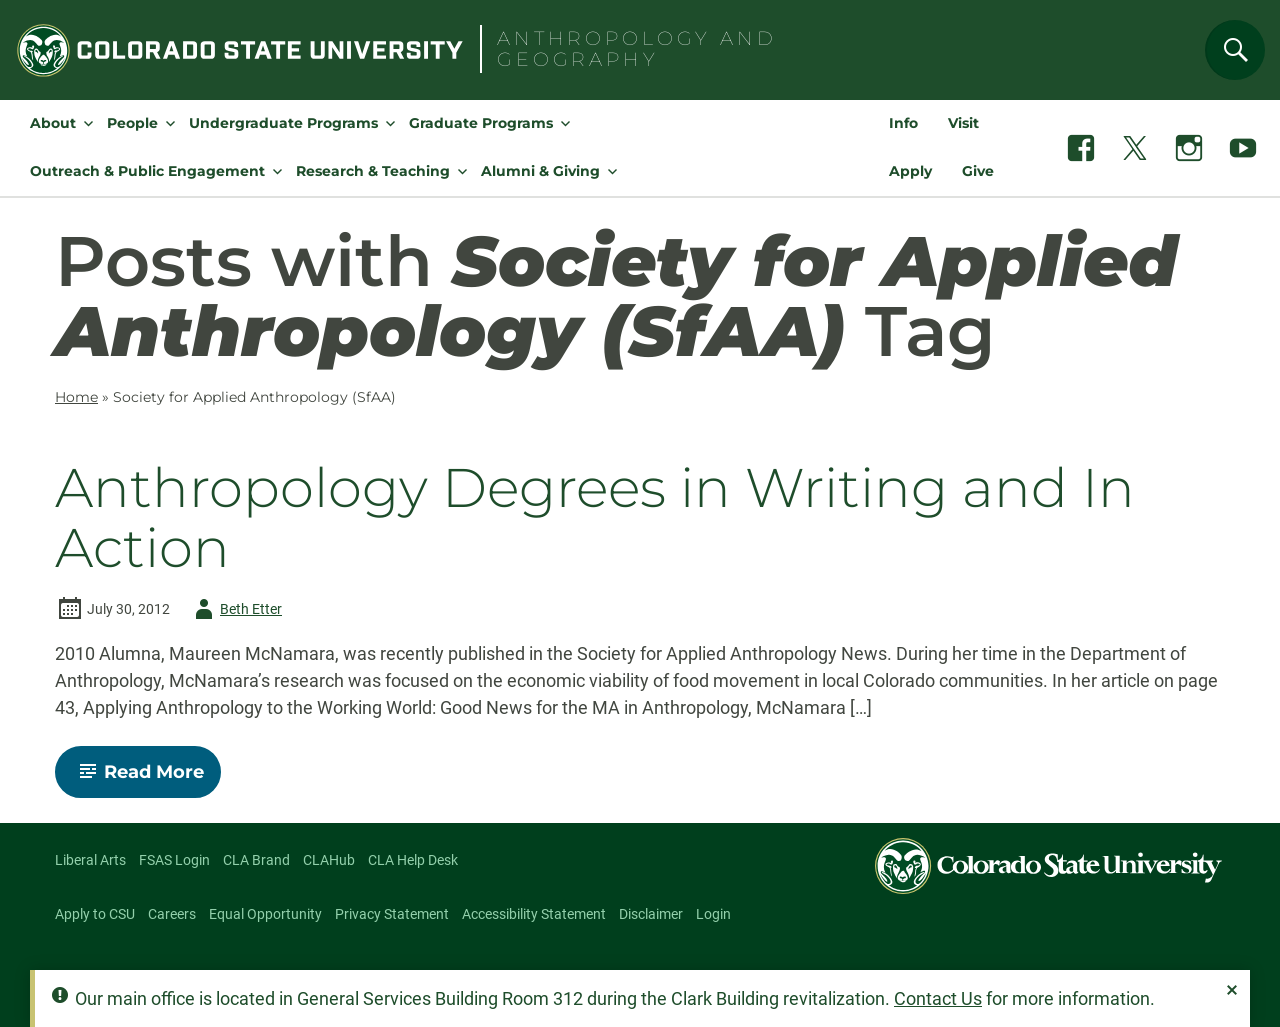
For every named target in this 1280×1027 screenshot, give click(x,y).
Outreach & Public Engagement (147, 171)
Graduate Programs (481, 123)
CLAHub (329, 860)
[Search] (1235, 50)
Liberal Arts (90, 860)
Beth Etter (235, 609)
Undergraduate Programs (283, 123)
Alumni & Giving (540, 171)
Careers (172, 914)
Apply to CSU (95, 914)
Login (713, 914)
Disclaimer (651, 914)
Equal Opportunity (265, 914)
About (53, 123)
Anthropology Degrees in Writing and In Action (595, 518)
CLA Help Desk (413, 860)
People (132, 123)
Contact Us (938, 998)
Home (76, 397)
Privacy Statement (392, 914)
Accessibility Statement (534, 914)
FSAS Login (174, 860)
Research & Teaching (373, 171)
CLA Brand (256, 860)
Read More (146, 779)
